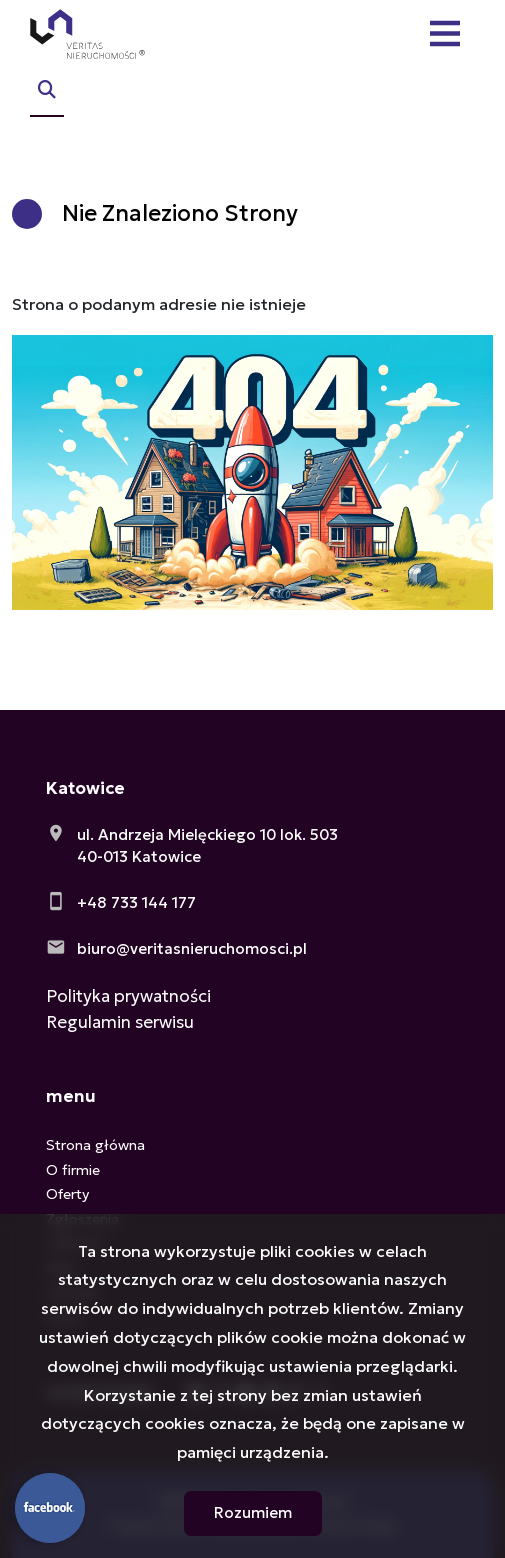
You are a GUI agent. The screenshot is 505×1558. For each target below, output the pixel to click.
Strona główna (95, 1145)
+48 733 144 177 (136, 902)
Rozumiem (253, 1512)
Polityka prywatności (128, 996)
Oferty (67, 1194)
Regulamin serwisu (120, 1022)
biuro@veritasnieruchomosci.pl (192, 948)
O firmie (73, 1170)
